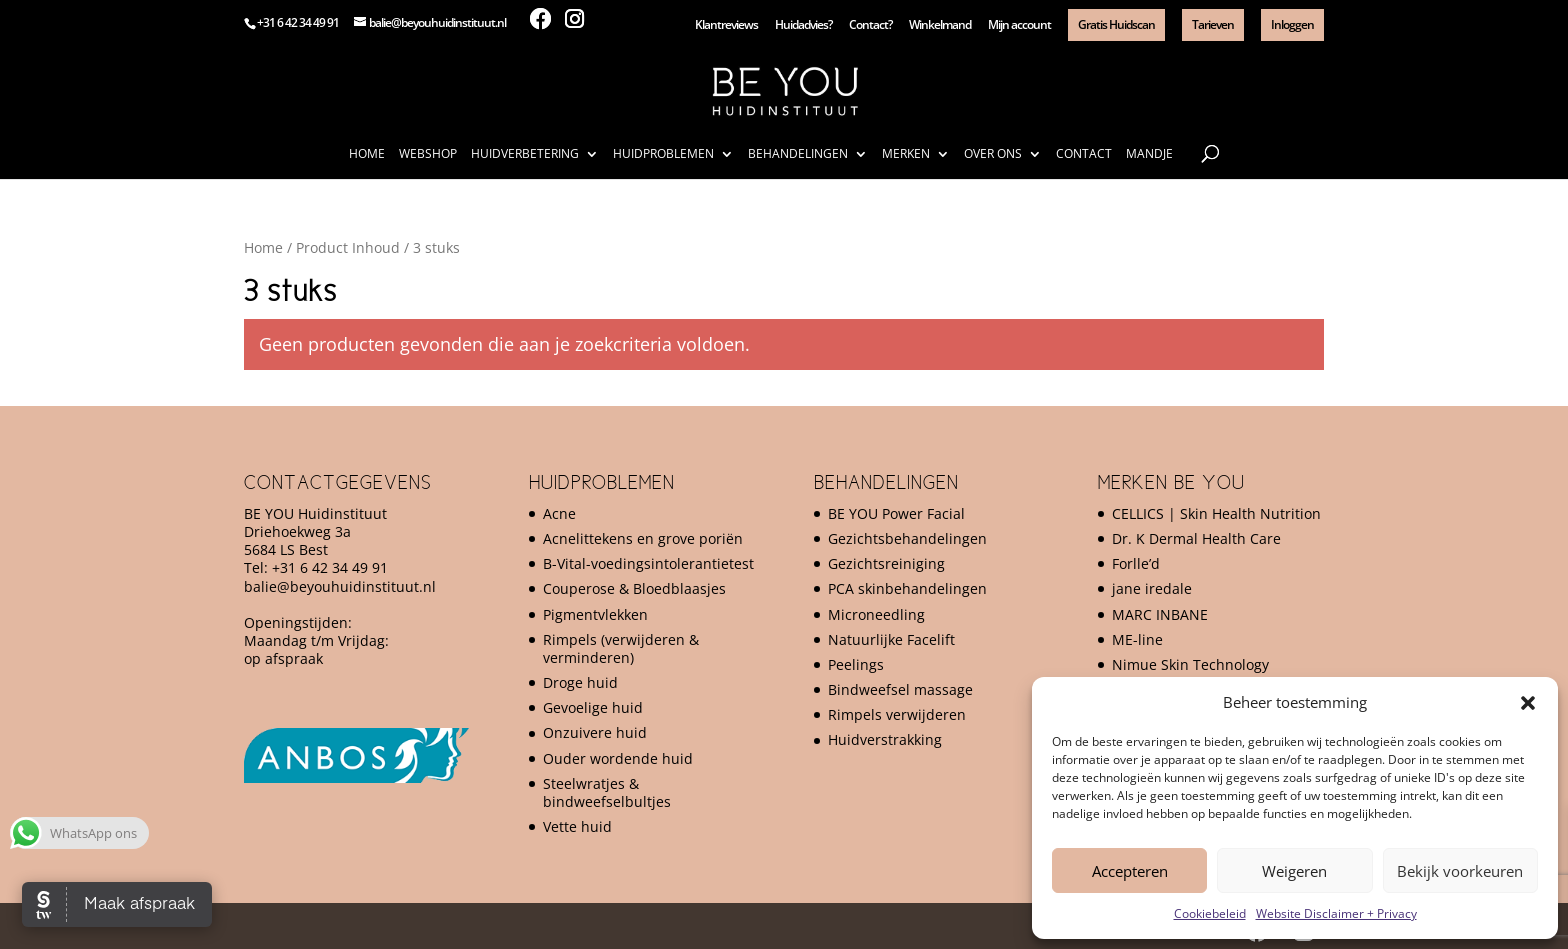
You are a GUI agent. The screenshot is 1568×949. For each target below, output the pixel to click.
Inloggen (1292, 24)
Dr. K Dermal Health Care (1196, 538)
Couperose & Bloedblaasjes (634, 588)
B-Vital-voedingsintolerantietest (648, 563)
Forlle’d (1136, 563)
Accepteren (1130, 871)
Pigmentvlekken (595, 614)
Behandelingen (798, 154)
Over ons (993, 154)
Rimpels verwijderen (897, 714)
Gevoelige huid (593, 707)
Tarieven (1213, 24)
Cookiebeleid (1210, 913)
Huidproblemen (663, 154)
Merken (906, 154)
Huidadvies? (803, 26)
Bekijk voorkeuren (1460, 871)
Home (367, 154)
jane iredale (1152, 588)
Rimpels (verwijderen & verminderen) (621, 648)
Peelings (856, 664)
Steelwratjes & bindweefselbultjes (607, 792)
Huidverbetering (525, 154)
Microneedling (876, 614)
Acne (559, 513)
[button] (1528, 703)
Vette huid (577, 826)
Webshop (428, 154)
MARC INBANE (1160, 614)
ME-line (1137, 639)
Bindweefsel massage (900, 689)
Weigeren (1294, 871)
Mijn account (1019, 26)
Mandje (1149, 154)
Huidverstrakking (885, 739)
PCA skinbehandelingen (907, 588)
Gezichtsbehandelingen (907, 538)
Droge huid (580, 682)
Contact (1084, 154)
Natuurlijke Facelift (891, 639)
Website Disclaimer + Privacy (1336, 913)
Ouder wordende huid (618, 758)
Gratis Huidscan (1116, 24)
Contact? (870, 26)
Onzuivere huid (595, 732)
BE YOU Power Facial (896, 513)
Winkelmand (940, 26)
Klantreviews (726, 26)
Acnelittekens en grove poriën (643, 538)
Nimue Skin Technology (1190, 664)
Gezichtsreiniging (886, 563)
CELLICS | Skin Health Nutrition (1216, 513)
